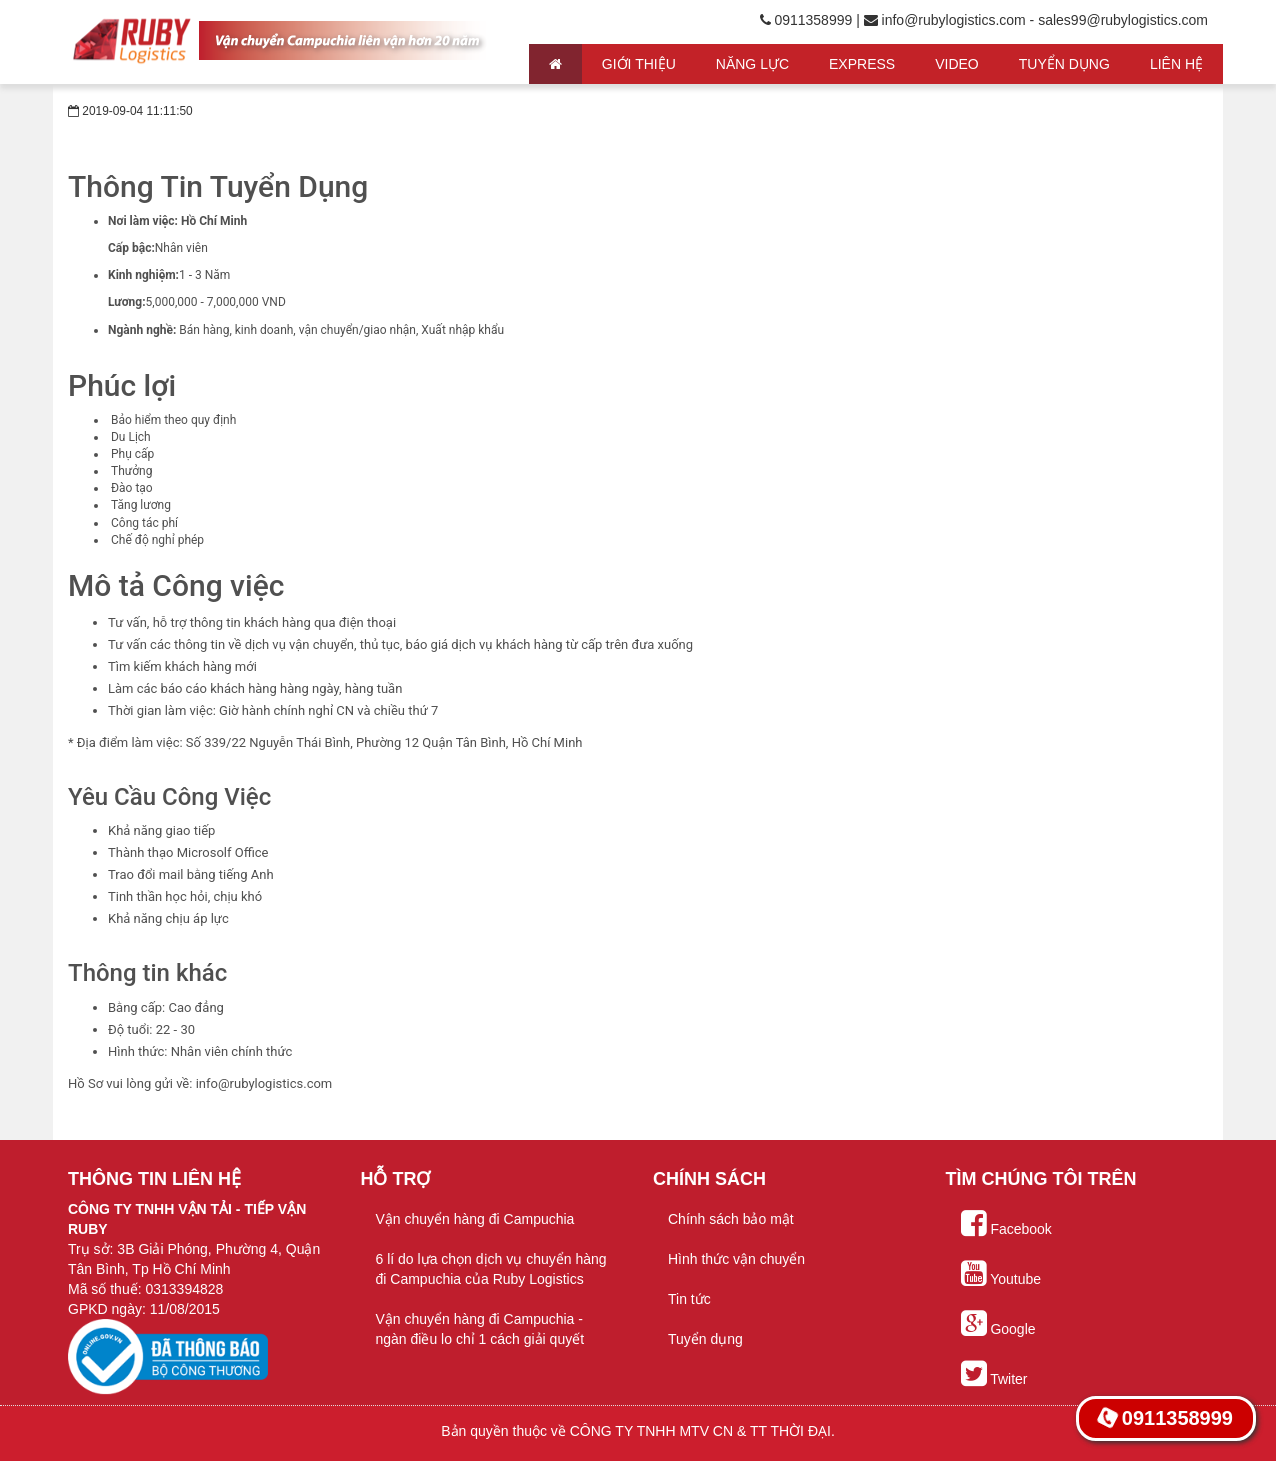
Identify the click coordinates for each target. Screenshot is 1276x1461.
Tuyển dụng (705, 1339)
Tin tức (689, 1299)
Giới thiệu (639, 64)
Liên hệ (1176, 64)
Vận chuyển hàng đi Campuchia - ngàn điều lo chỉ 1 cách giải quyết (480, 1329)
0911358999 (1165, 1418)
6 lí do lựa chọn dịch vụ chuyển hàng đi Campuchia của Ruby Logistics (491, 1269)
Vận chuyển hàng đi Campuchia (475, 1219)
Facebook (1006, 1224)
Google (998, 1324)
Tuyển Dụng (1064, 64)
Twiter (994, 1374)
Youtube (1001, 1274)
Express (862, 64)
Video (957, 64)
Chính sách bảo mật (731, 1219)
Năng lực (752, 64)
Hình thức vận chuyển (736, 1259)
